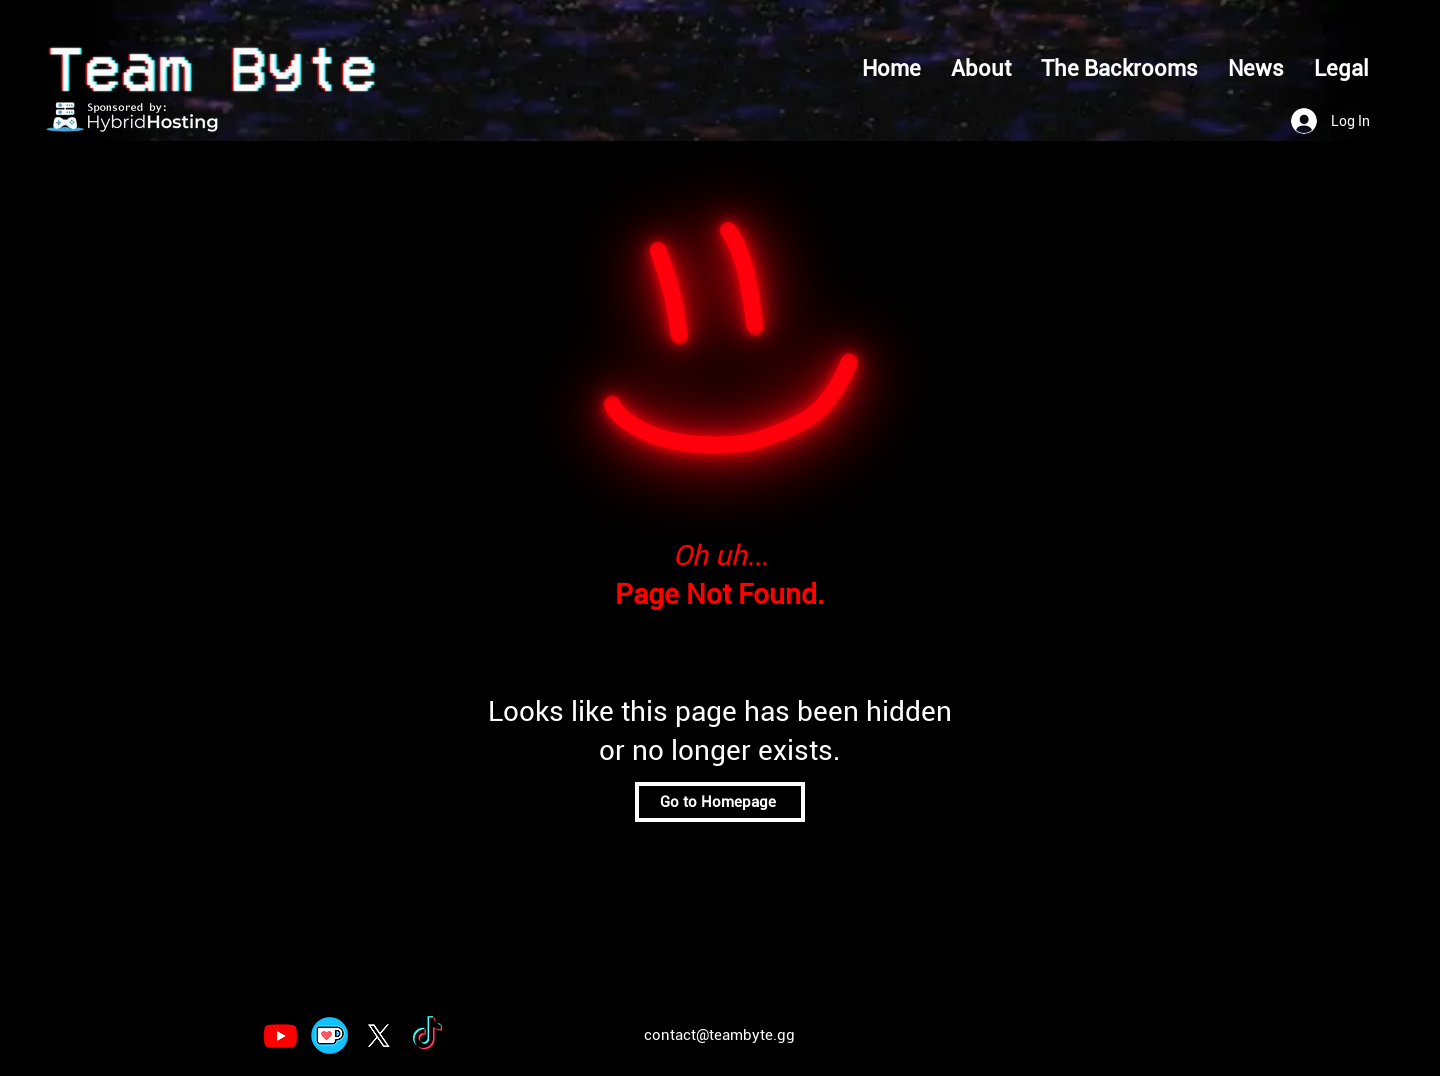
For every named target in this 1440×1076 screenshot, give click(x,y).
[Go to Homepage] (720, 802)
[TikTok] (427, 1035)
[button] (1341, 69)
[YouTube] (280, 1035)
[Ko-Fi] (329, 1035)
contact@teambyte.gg (719, 1035)
